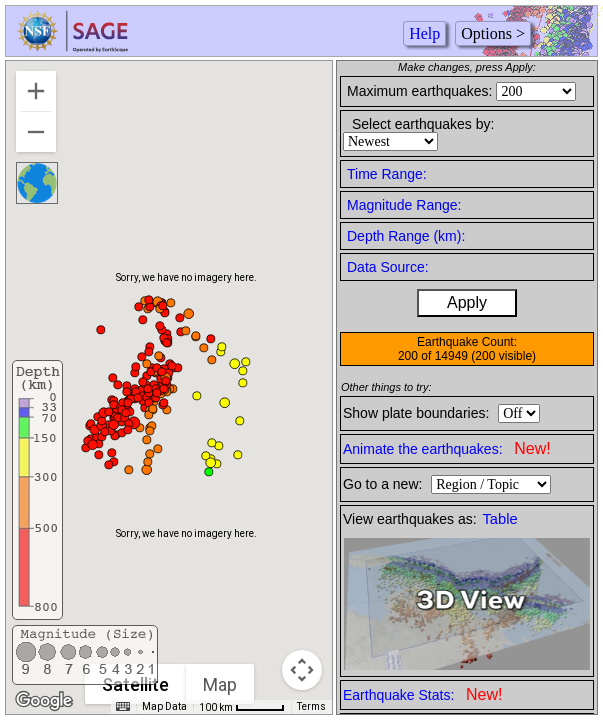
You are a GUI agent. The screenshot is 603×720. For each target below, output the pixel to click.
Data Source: (388, 267)
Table (500, 519)
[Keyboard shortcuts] (123, 707)
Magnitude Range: (404, 205)
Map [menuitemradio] (221, 684)
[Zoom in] (36, 91)
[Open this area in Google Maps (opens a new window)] (44, 701)
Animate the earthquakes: (447, 448)
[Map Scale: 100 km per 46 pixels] (242, 707)
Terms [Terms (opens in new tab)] (311, 706)
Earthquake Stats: (422, 694)
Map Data (164, 706)
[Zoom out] (36, 132)
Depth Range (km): (406, 236)
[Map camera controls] (302, 670)
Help (424, 33)
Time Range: (387, 174)
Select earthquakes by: (423, 124)
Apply (467, 302)
